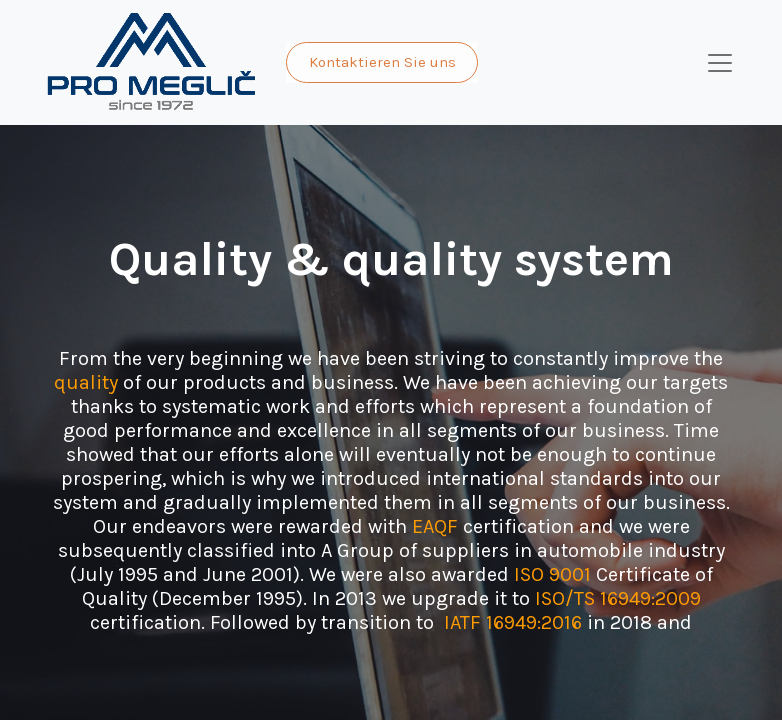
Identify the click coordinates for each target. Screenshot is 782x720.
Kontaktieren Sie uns (382, 62)
